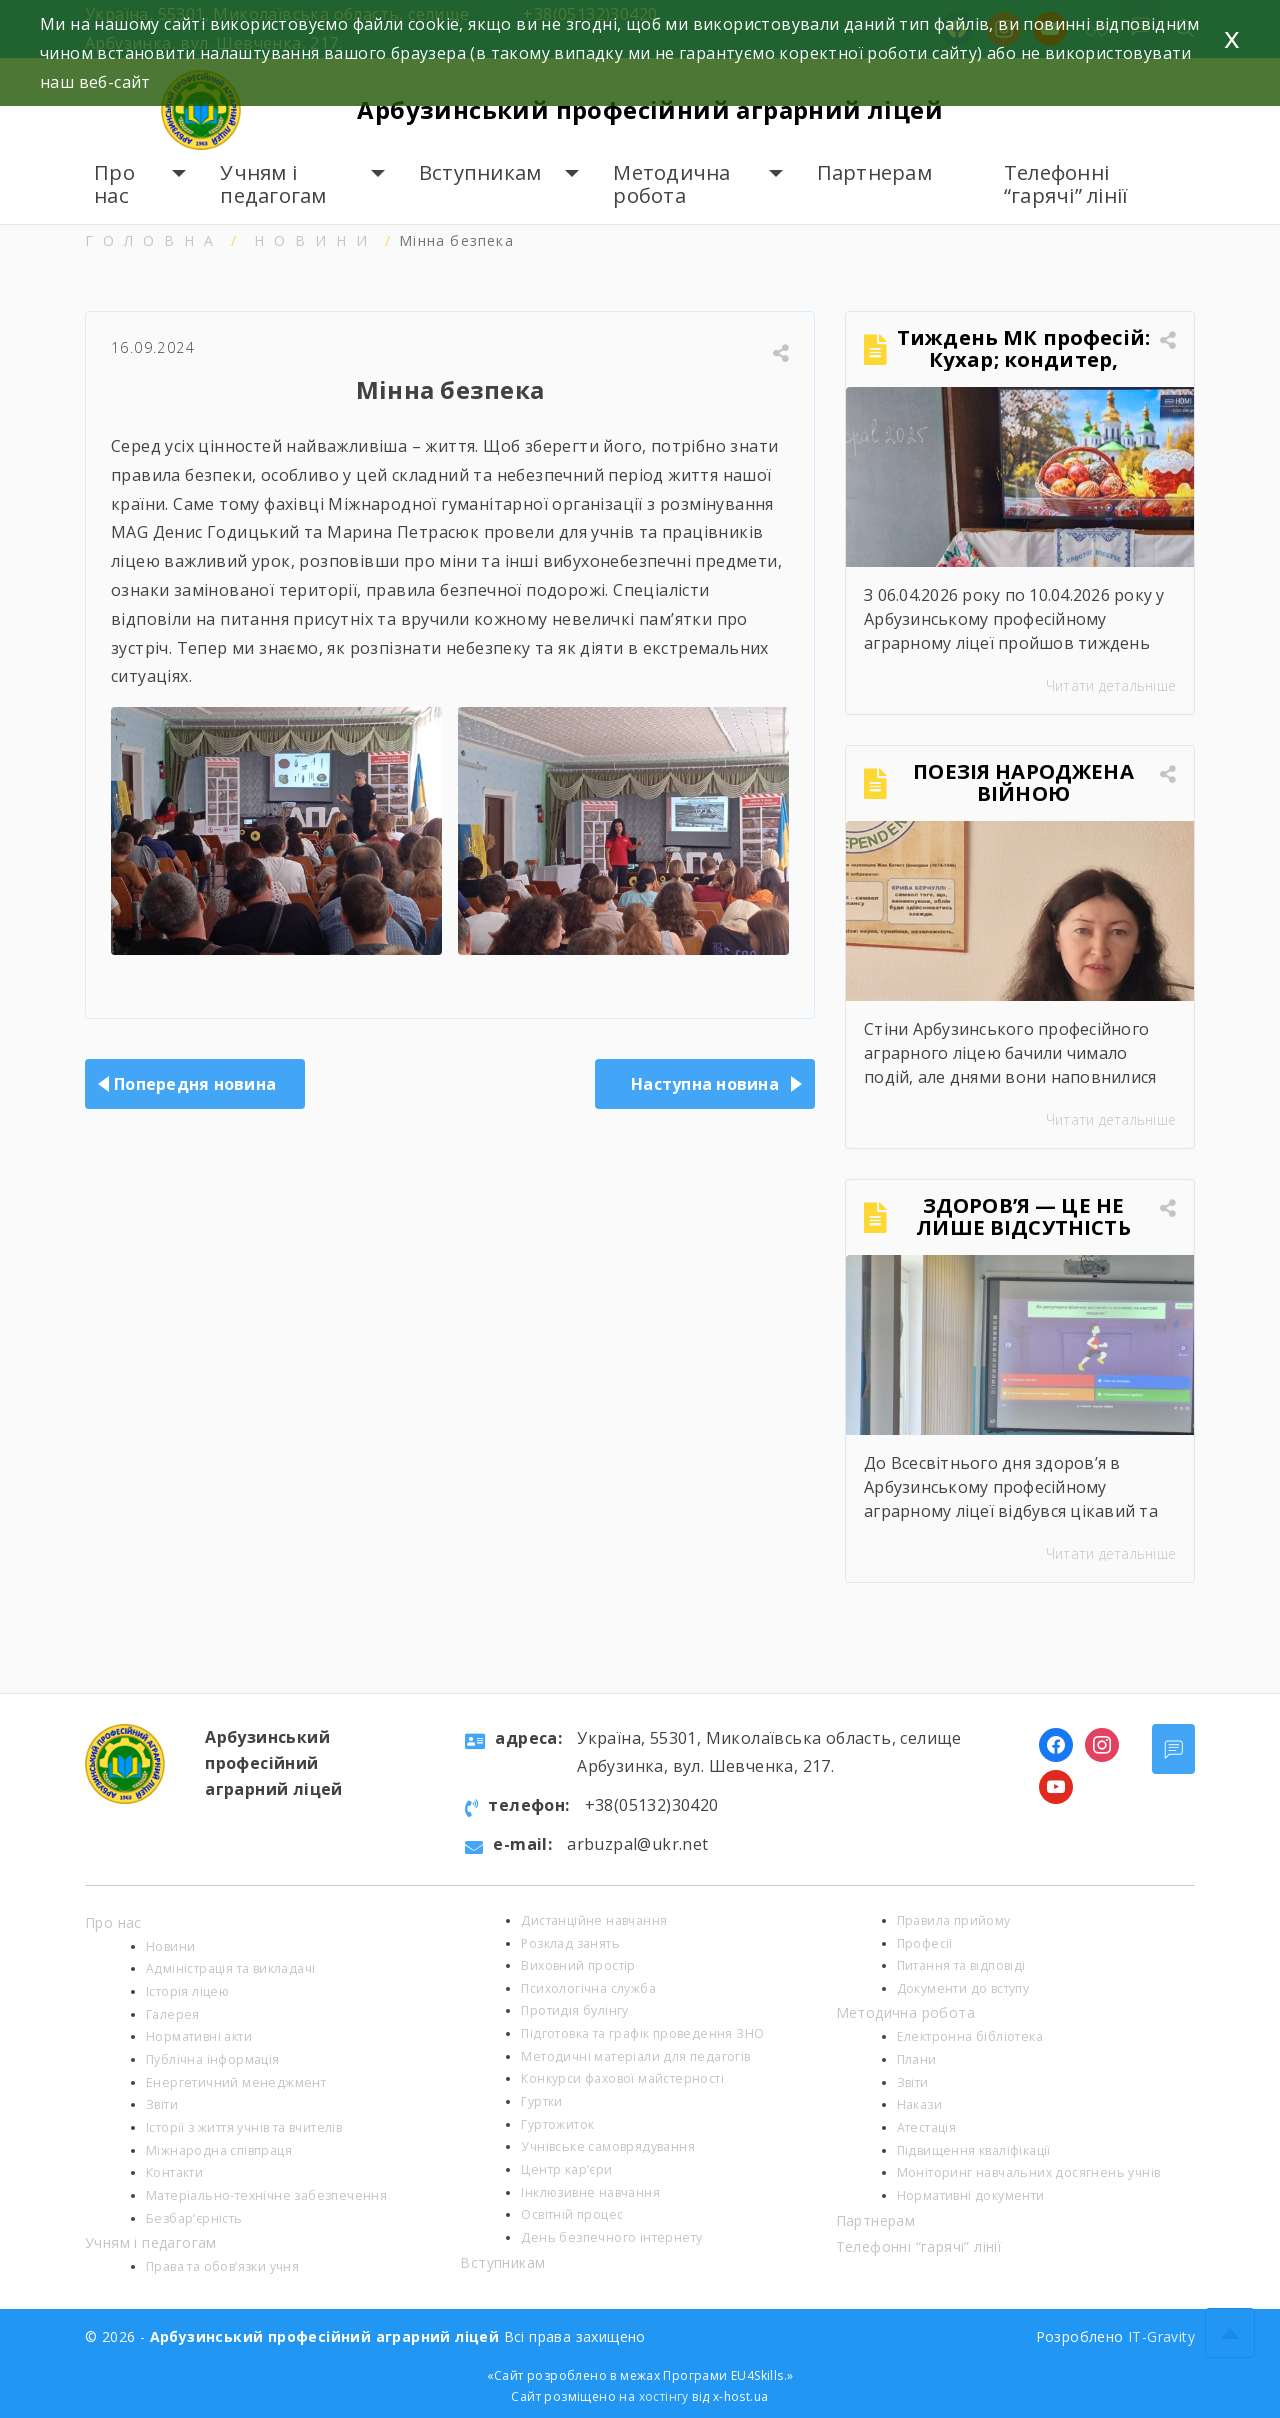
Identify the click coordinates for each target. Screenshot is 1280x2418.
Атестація (927, 2127)
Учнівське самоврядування (608, 2146)
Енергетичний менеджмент (236, 2082)
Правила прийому (954, 1920)
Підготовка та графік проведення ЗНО (642, 2033)
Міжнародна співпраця (219, 2150)
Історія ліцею (187, 1991)
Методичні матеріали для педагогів (635, 2056)
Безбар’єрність (194, 2218)
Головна (154, 240)
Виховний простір (578, 1965)
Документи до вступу (963, 1988)
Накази (919, 2104)
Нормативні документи (971, 2195)
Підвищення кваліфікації (974, 2150)
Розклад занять (570, 1943)
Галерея (173, 2014)
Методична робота (671, 184)
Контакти (174, 2172)
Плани (917, 2059)
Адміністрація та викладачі (230, 1968)
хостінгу (664, 2396)
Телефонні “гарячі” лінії (1066, 184)
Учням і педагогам (273, 184)
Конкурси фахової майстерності (622, 2078)
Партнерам (874, 172)
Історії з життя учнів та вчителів (244, 2127)
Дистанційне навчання (594, 1920)
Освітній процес (572, 2214)
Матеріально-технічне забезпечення (266, 2195)
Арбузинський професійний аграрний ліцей (651, 109)
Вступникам (480, 172)
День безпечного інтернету (611, 2237)
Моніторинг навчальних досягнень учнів (1029, 2172)
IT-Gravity (1161, 2336)
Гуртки (541, 2101)
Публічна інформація (213, 2059)
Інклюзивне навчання (590, 2192)
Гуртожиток (557, 2124)
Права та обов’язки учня (222, 2266)
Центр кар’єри (566, 2169)
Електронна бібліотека (970, 2036)
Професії (925, 1943)
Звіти (162, 2104)
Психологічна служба (588, 1988)
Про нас (114, 184)
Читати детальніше (1111, 685)
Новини (315, 240)
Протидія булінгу (574, 2010)
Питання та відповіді (961, 1965)
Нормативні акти (199, 2036)
